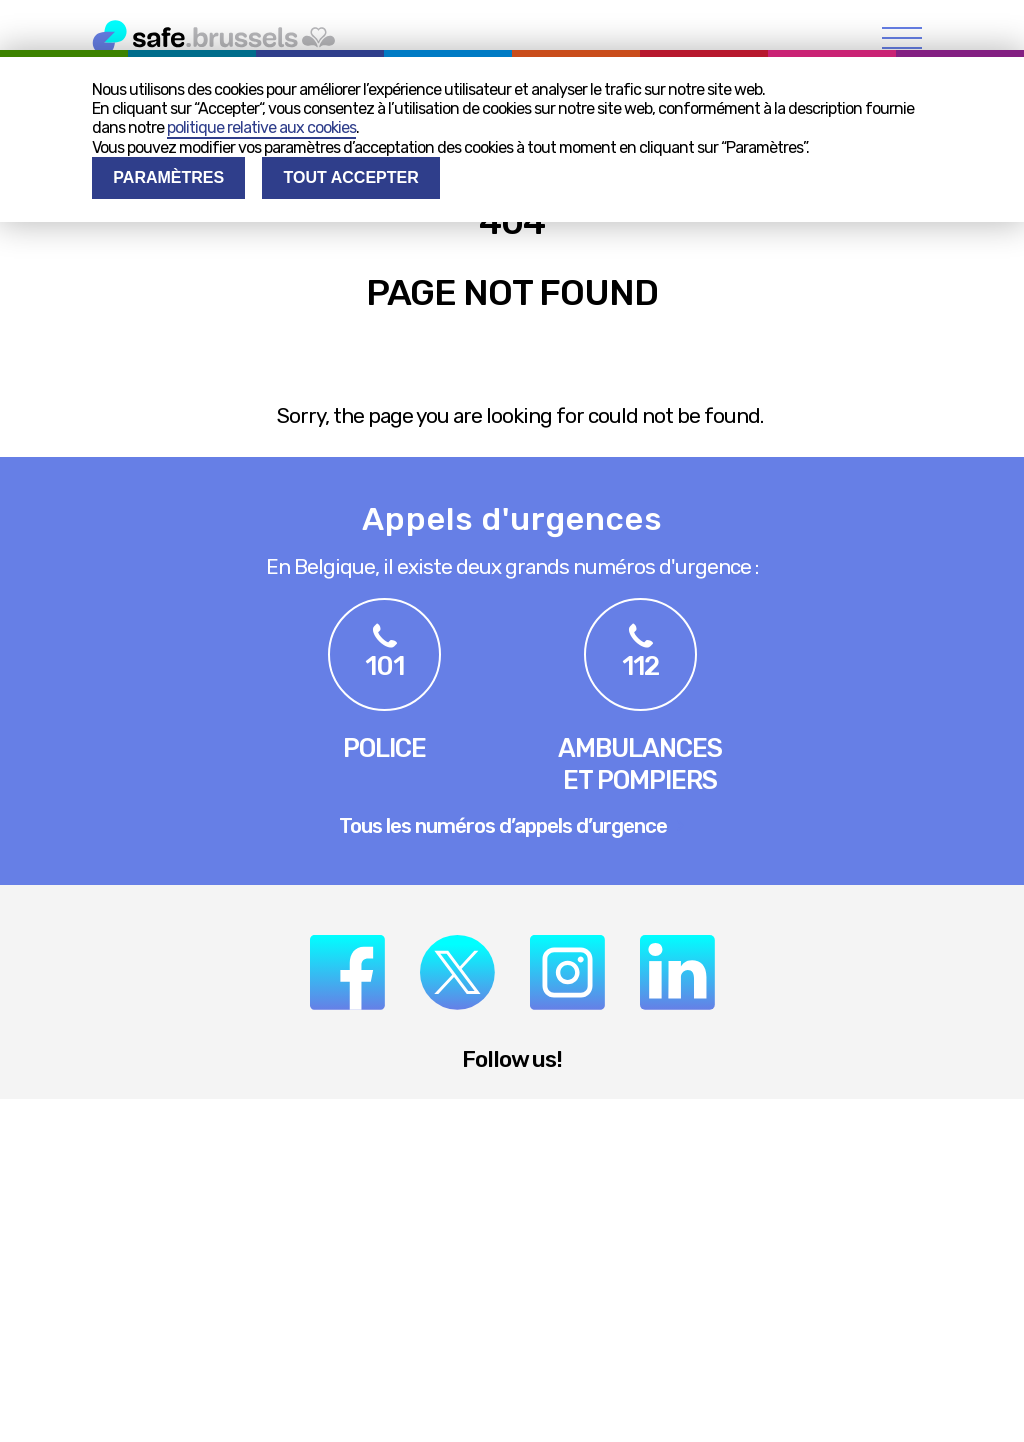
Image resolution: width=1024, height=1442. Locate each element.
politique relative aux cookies (261, 127)
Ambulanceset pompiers (640, 764)
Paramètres (168, 177)
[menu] (902, 37)
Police (384, 748)
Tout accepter (351, 177)
